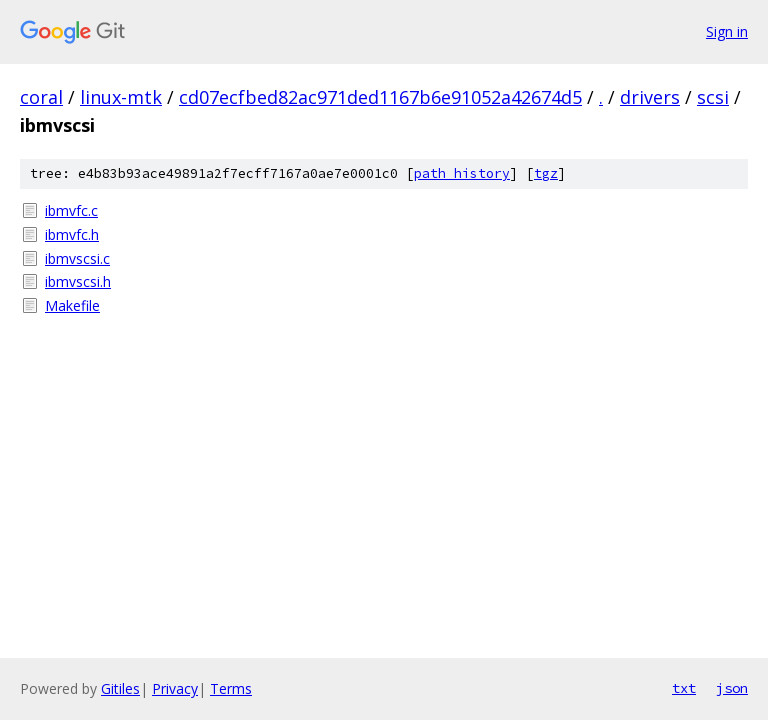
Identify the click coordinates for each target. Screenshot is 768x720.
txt (684, 688)
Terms (231, 688)
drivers (650, 97)
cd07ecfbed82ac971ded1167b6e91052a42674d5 (380, 97)
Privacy (175, 688)
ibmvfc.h (72, 234)
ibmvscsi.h (78, 281)
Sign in (727, 31)
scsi (713, 97)
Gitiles (120, 688)
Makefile (72, 305)
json (732, 688)
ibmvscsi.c (77, 258)
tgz (546, 173)
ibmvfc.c (71, 210)
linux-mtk (121, 97)
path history (462, 173)
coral (41, 97)
